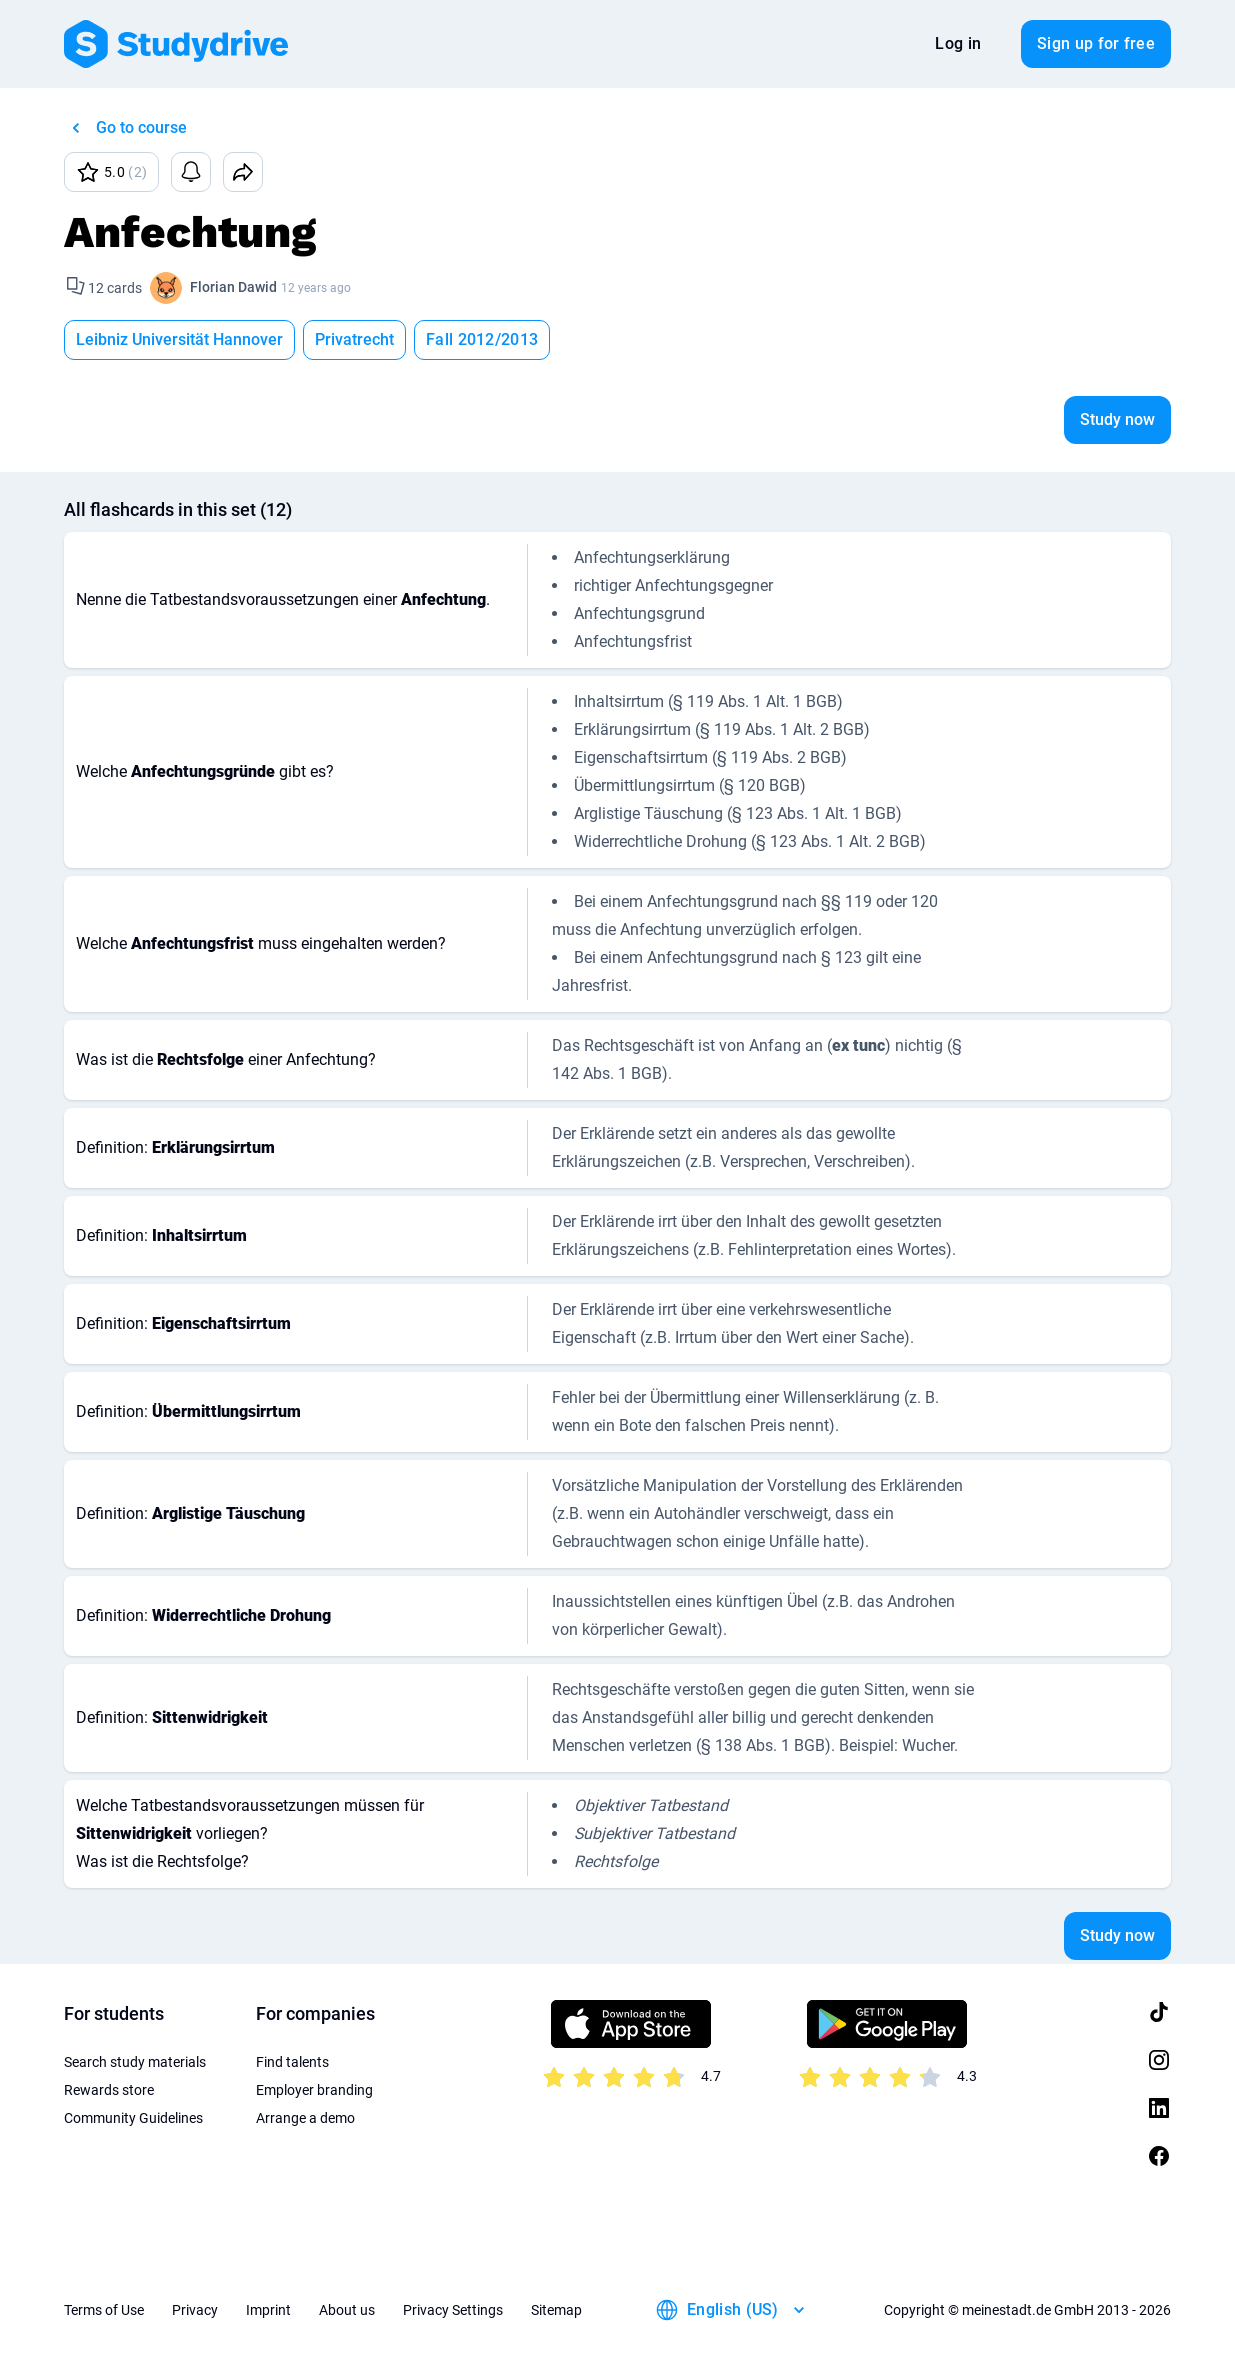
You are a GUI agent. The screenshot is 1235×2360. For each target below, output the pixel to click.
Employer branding (314, 2090)
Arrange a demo (305, 2118)
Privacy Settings (453, 2310)
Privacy (195, 2310)
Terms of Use (104, 2310)
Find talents (292, 2062)
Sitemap (556, 2310)
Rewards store (109, 2090)
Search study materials (135, 2062)
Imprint (268, 2310)
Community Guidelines (133, 2118)
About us (347, 2310)
